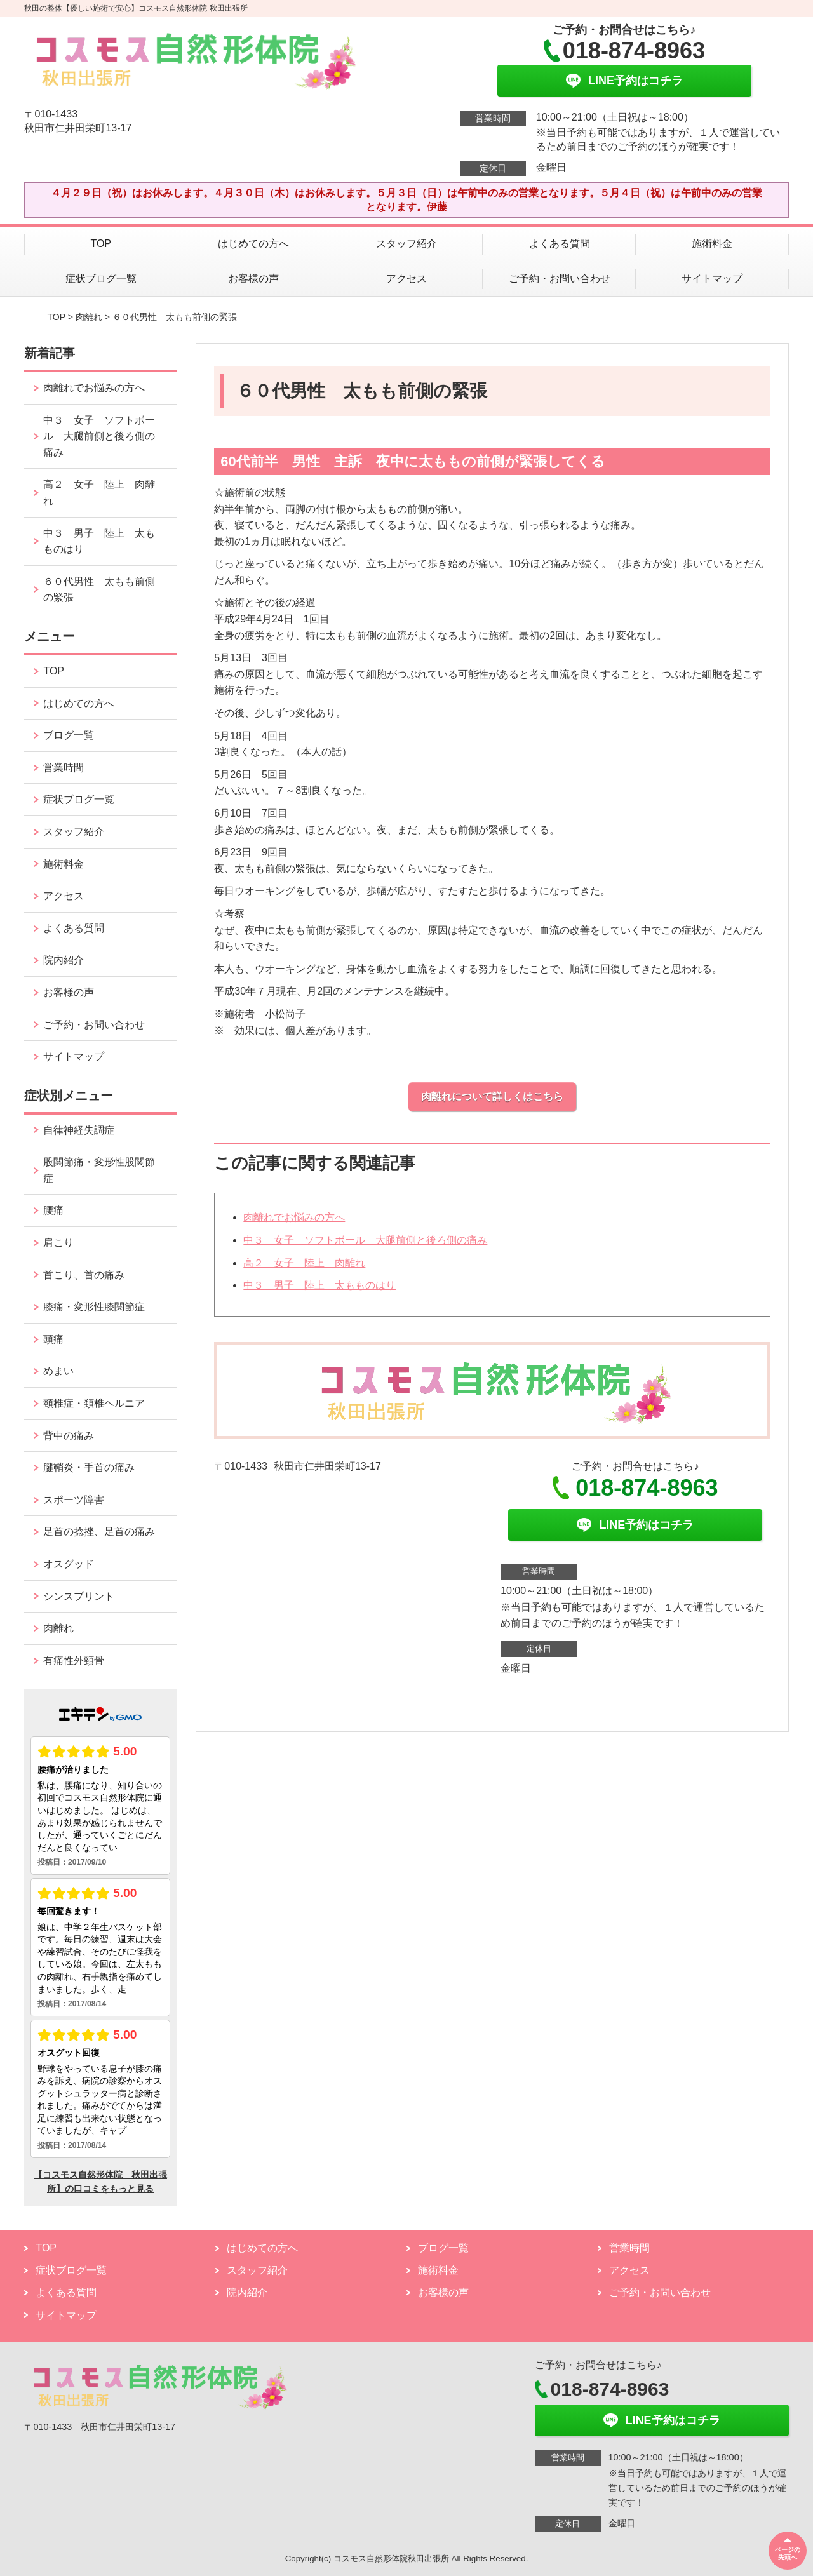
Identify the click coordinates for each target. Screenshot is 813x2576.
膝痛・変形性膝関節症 (94, 1306)
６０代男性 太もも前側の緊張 (99, 589)
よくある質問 (559, 243)
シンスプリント (78, 1596)
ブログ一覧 (68, 735)
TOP (100, 243)
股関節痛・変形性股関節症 (99, 1170)
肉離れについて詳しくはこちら (492, 1096)
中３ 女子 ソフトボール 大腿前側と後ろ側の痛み (365, 1240)
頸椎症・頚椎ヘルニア (94, 1403)
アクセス (406, 278)
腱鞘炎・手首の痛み (89, 1467)
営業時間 (63, 767)
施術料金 (712, 243)
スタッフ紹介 (406, 243)
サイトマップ (712, 278)
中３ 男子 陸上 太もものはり (319, 1285)
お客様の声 (253, 278)
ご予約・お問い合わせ (559, 278)
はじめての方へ (253, 243)
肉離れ (89, 317)
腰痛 (53, 1210)
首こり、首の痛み (83, 1275)
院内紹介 (63, 960)
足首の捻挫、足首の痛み (99, 1531)
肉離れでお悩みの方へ (294, 1217)
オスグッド (68, 1564)
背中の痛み (68, 1435)
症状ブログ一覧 (101, 278)
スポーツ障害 (73, 1499)
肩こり (58, 1242)
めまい (58, 1370)
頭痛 (53, 1339)
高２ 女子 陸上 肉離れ (304, 1263)
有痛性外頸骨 (73, 1660)
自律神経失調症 (78, 1130)
